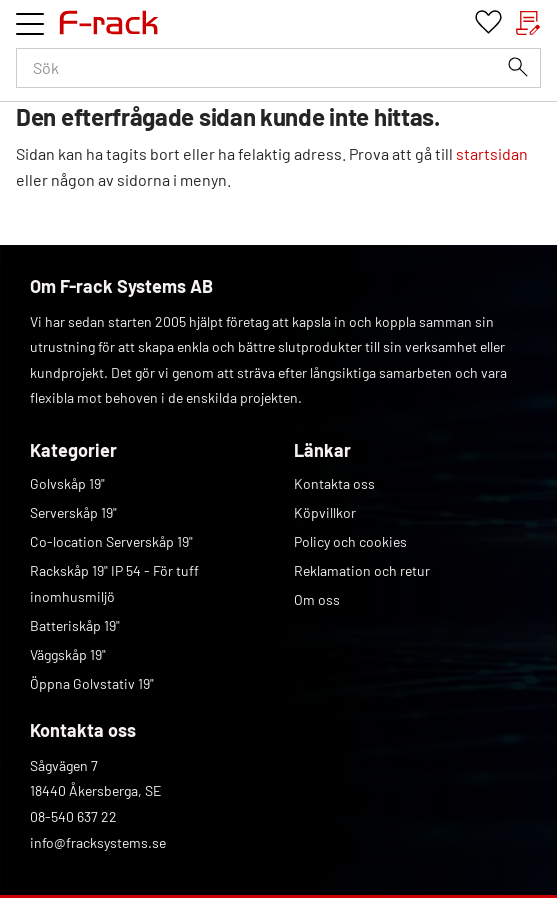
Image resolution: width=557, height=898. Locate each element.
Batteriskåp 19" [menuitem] (75, 625)
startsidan (492, 153)
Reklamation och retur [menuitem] (362, 570)
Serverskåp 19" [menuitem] (73, 512)
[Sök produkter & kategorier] (278, 68)
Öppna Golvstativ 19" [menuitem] (92, 683)
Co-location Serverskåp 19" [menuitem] (111, 541)
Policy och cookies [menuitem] (350, 541)
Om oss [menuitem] (317, 599)
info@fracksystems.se (98, 842)
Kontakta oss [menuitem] (334, 483)
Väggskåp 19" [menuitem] (68, 654)
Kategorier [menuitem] (73, 450)
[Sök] (518, 67)
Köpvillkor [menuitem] (325, 512)
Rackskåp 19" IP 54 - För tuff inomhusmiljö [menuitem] (114, 583)
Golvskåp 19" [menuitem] (67, 483)
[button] (30, 24)
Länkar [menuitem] (322, 450)
